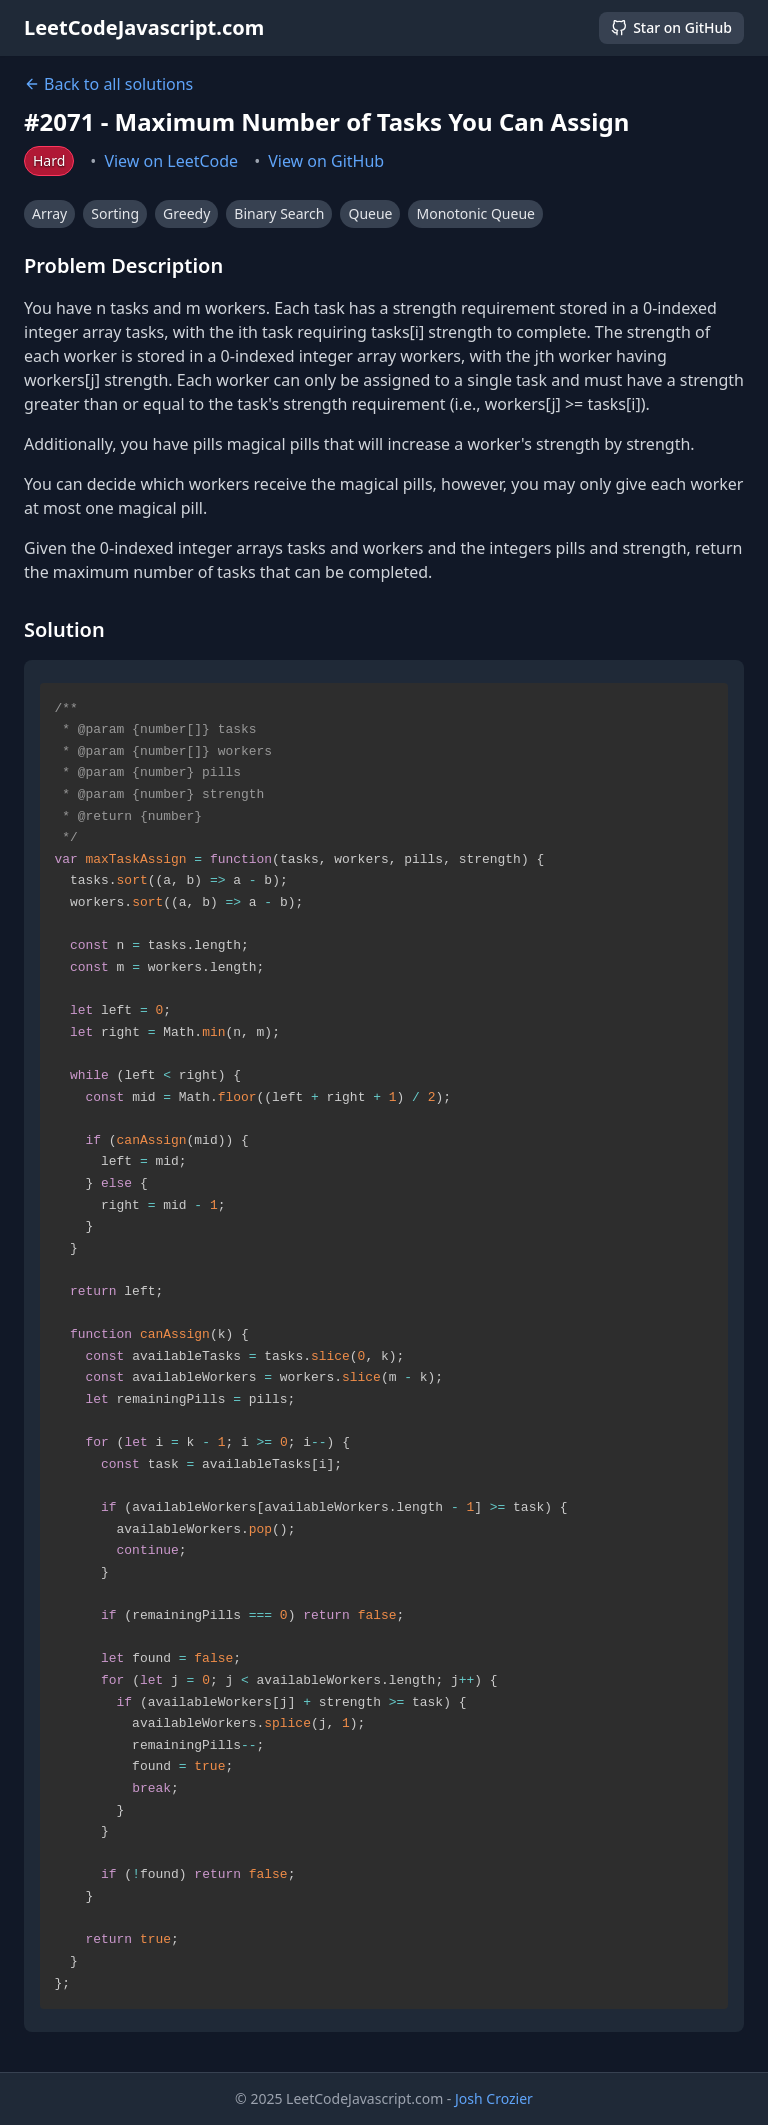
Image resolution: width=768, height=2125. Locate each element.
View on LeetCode (171, 161)
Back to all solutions (108, 84)
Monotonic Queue (475, 213)
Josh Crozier (494, 2098)
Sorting (115, 213)
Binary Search (279, 213)
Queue (370, 213)
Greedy (186, 213)
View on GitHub (326, 161)
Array (49, 213)
